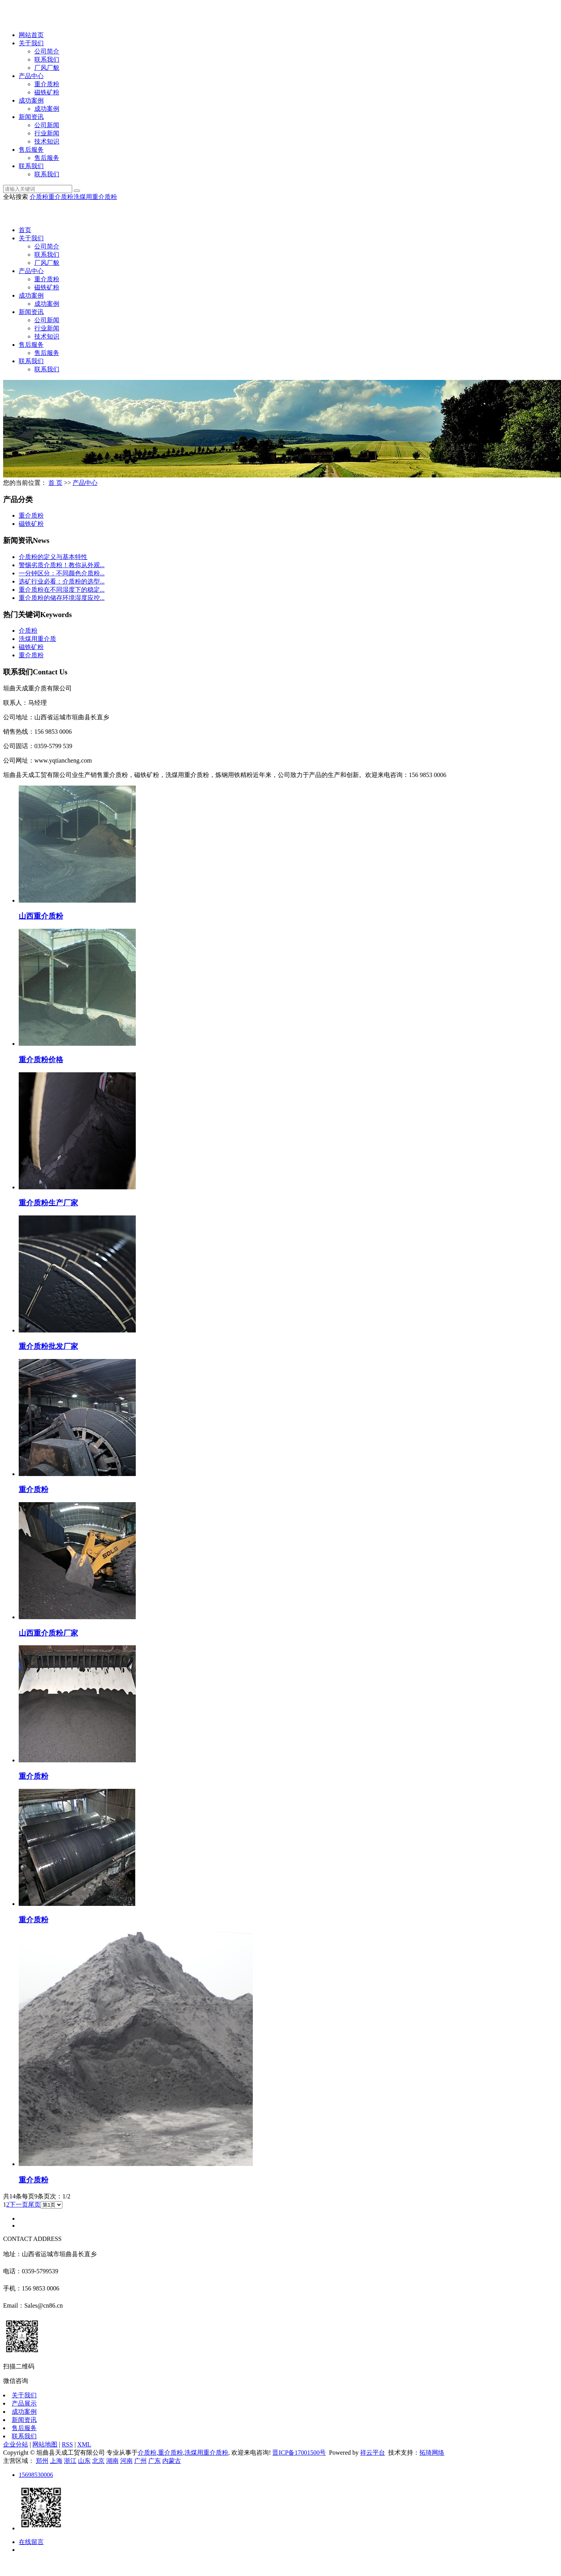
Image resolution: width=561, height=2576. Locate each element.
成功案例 (31, 100)
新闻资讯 (31, 117)
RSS (67, 2444)
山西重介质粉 (41, 916)
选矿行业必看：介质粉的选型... (62, 581)
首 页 (55, 482)
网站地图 (44, 2444)
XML (84, 2444)
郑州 (42, 2460)
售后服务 (31, 149)
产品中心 (31, 76)
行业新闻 (46, 133)
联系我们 (46, 59)
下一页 (18, 2204)
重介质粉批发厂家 (48, 1346)
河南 (126, 2460)
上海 (56, 2460)
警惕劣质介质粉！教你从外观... (62, 565)
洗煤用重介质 (37, 638)
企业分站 (15, 2444)
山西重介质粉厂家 (48, 1633)
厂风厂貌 (46, 67)
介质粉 (39, 196)
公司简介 (46, 51)
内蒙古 (171, 2460)
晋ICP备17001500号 (299, 2452)
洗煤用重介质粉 (95, 196)
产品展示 (24, 2403)
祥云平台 (372, 2452)
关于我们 (31, 43)
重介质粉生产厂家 (48, 1203)
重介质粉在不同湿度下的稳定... (62, 589)
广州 (140, 2460)
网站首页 (31, 35)
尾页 (34, 2204)
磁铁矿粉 (46, 92)
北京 (98, 2460)
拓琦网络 (431, 2452)
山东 (84, 2460)
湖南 (112, 2460)
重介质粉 (46, 84)
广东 (154, 2460)
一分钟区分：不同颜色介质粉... (62, 573)
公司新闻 (46, 125)
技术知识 (46, 141)
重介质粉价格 (41, 1060)
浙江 (70, 2460)
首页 (25, 230)
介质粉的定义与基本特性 (53, 557)
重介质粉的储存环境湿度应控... (62, 597)
